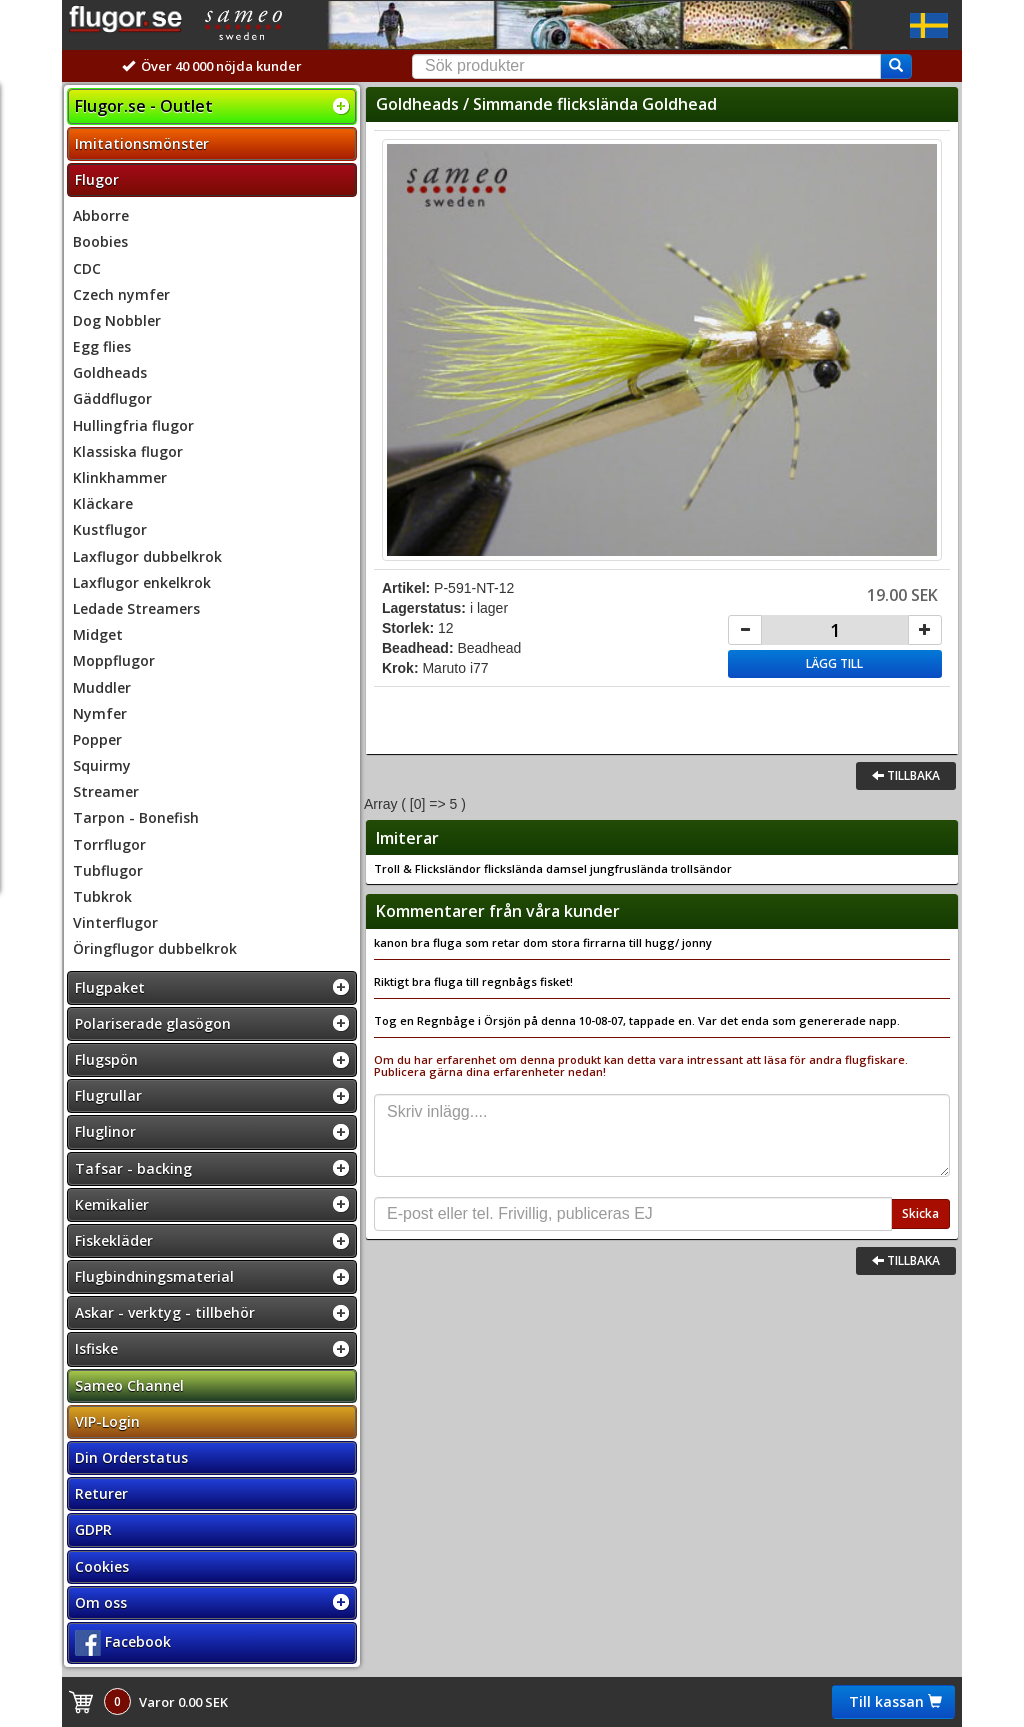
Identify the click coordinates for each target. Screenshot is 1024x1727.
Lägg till (834, 663)
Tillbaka (906, 775)
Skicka (920, 1213)
